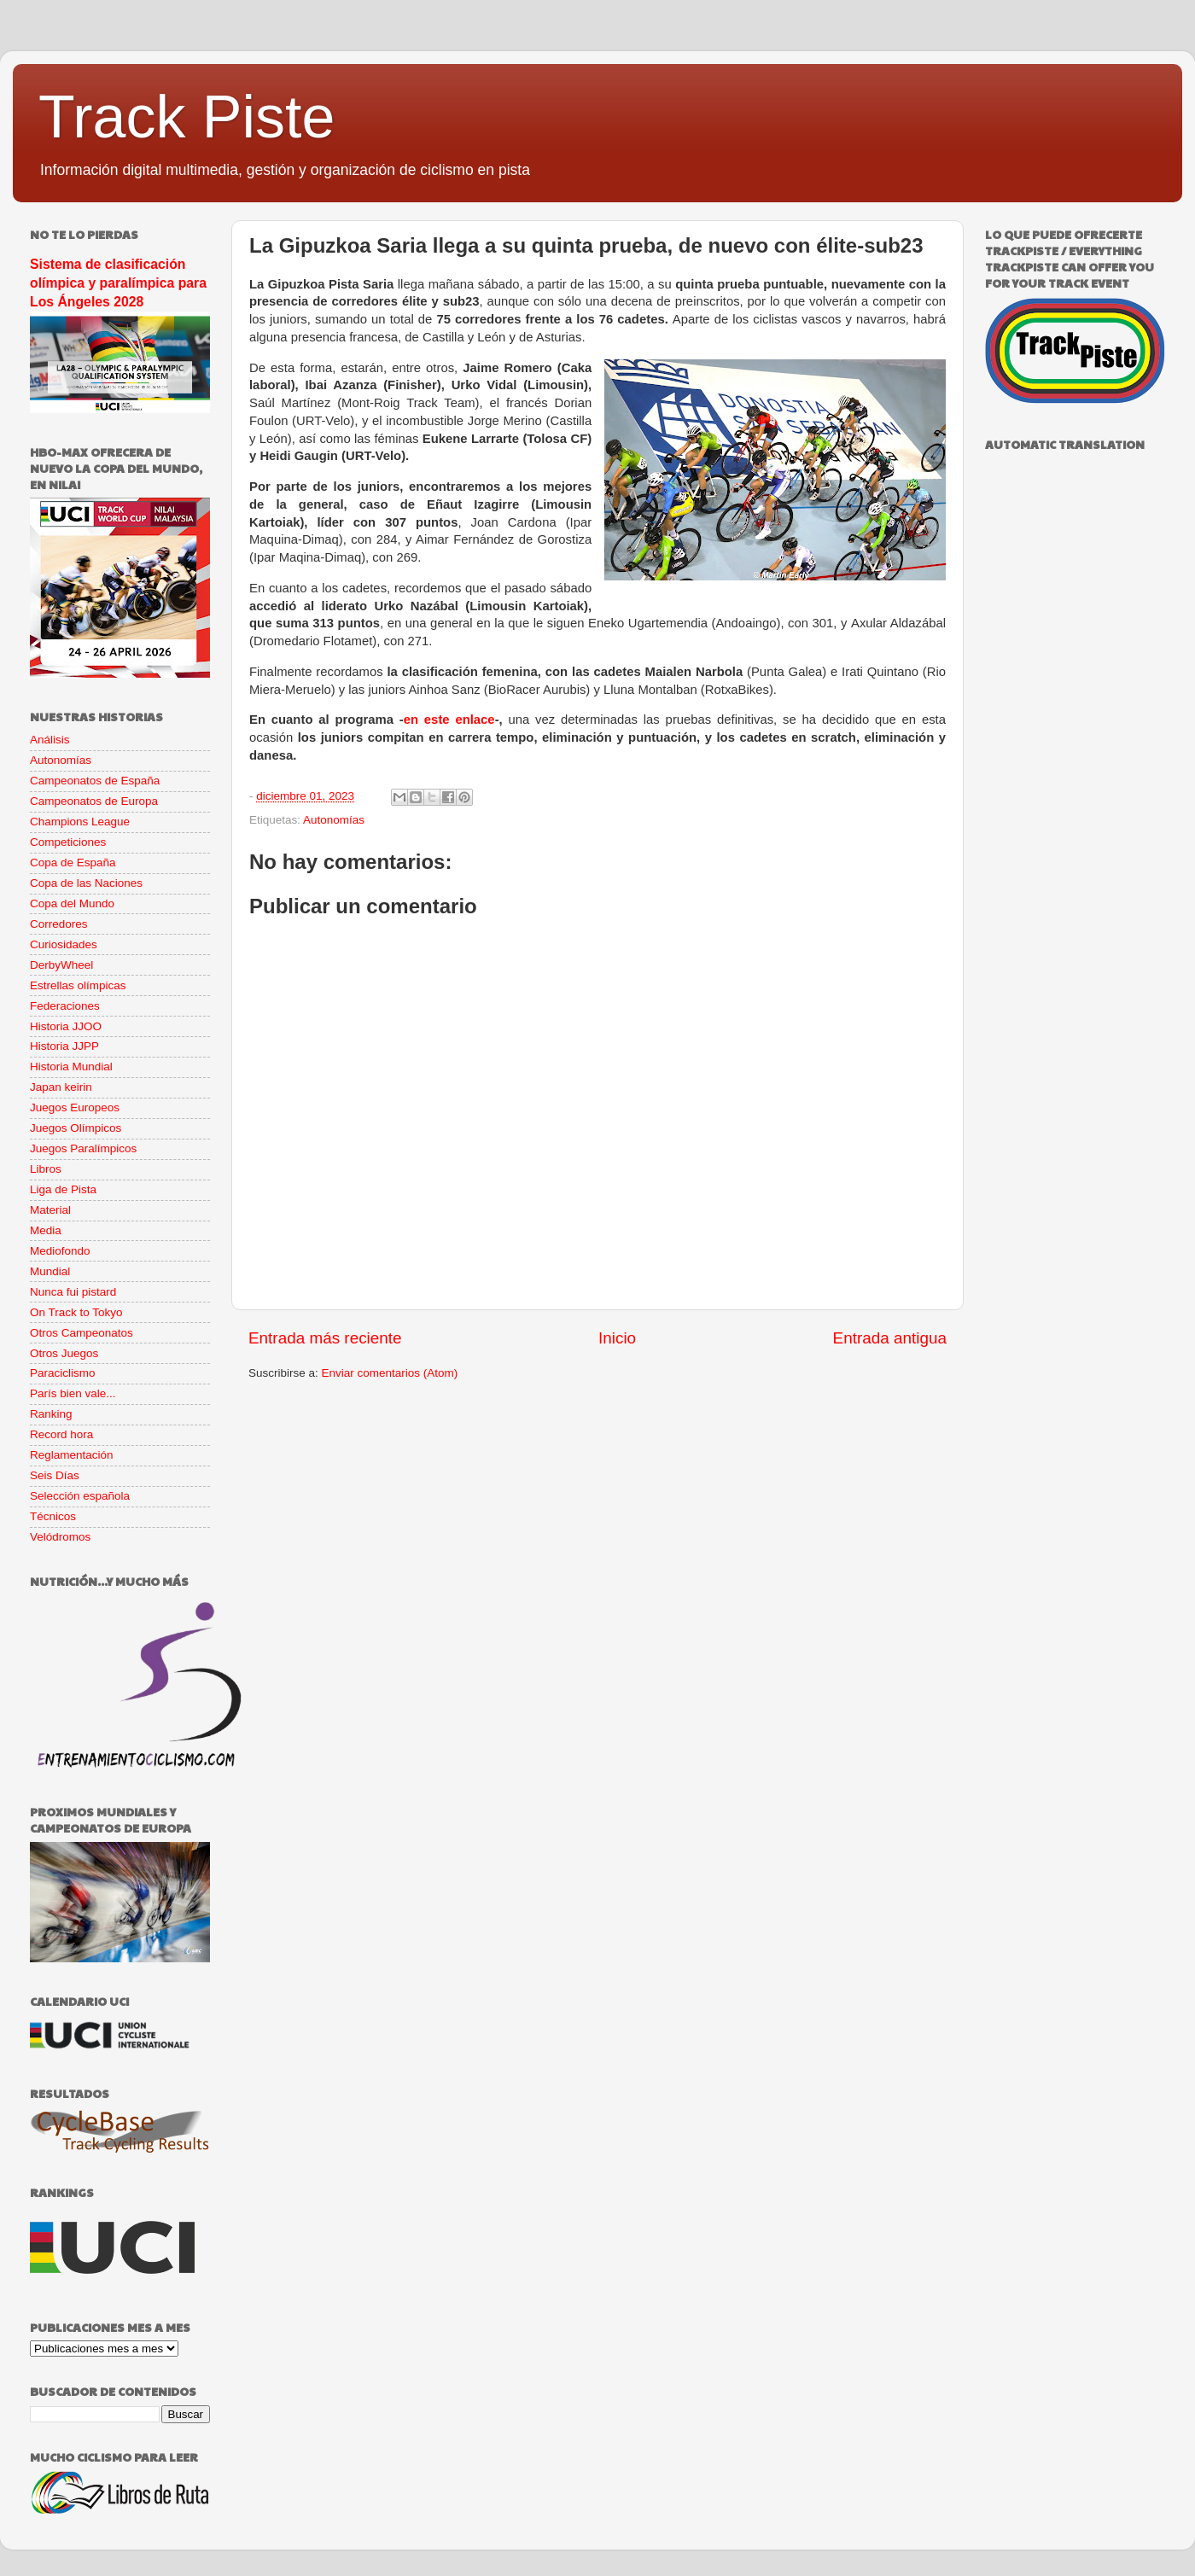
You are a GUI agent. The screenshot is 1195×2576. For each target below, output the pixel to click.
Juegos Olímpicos (75, 1128)
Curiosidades (63, 944)
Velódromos (60, 1536)
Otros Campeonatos (81, 1332)
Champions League (80, 821)
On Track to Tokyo (76, 1312)
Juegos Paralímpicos (83, 1148)
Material (50, 1209)
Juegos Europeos (75, 1107)
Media (45, 1230)
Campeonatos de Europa (94, 801)
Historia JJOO (66, 1026)
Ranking (51, 1413)
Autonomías (333, 819)
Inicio (617, 1338)
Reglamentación (72, 1454)
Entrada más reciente (325, 1338)
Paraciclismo (63, 1373)
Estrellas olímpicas (78, 985)
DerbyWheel (61, 965)
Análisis (50, 739)
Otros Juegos (64, 1353)
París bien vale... (73, 1393)
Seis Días (54, 1475)
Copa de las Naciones (86, 883)
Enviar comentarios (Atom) (390, 1373)
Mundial (50, 1271)
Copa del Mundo (72, 903)
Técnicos (53, 1516)
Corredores (59, 924)
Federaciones (65, 1006)
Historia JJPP (64, 1046)
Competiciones (68, 842)
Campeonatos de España (95, 780)
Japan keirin (61, 1087)
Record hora (61, 1434)
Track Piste (186, 117)
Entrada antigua (890, 1338)
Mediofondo (60, 1250)
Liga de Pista (63, 1189)
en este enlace (449, 719)
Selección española (80, 1495)
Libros (45, 1169)
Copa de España (73, 862)
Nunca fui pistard (73, 1291)
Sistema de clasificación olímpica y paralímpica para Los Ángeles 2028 (118, 283)
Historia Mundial (71, 1066)
